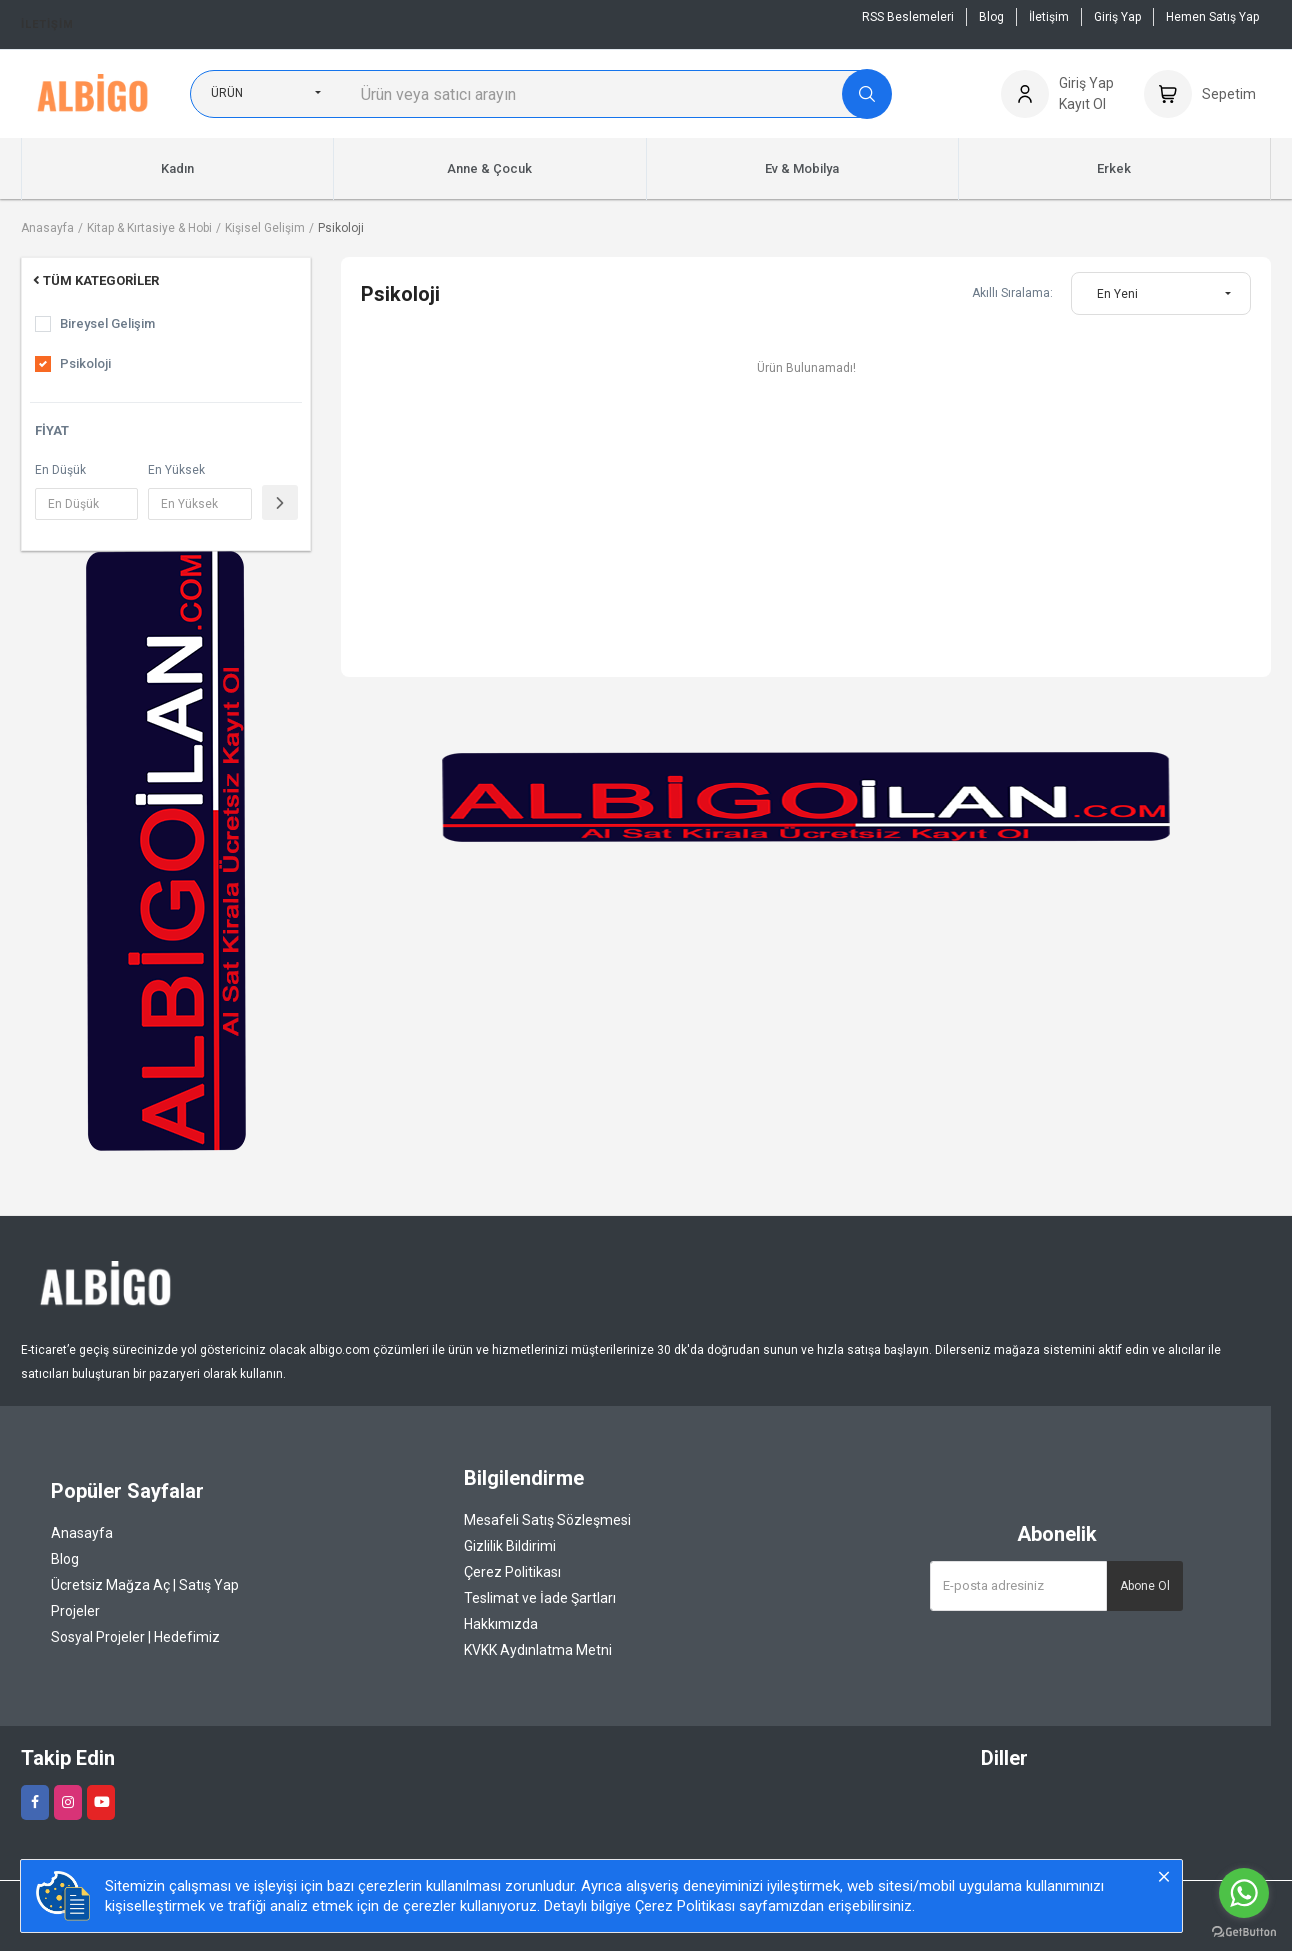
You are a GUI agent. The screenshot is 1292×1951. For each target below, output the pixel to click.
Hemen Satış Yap (1212, 17)
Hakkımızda (501, 1624)
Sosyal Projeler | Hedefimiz (135, 1637)
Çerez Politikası (512, 1572)
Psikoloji (341, 228)
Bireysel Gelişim (107, 323)
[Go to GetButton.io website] (1244, 1931)
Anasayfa (47, 228)
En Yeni (1117, 294)
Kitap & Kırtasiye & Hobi (149, 228)
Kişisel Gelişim (265, 228)
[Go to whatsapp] (1244, 1893)
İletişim (47, 24)
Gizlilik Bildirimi (510, 1546)
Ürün (227, 93)
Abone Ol (1145, 1586)
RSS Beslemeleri (908, 17)
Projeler (75, 1611)
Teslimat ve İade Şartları (540, 1598)
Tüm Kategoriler (94, 280)
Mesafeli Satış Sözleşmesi (547, 1520)
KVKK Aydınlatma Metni (538, 1650)
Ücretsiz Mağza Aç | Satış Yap (145, 1585)
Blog (991, 17)
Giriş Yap (1117, 17)
